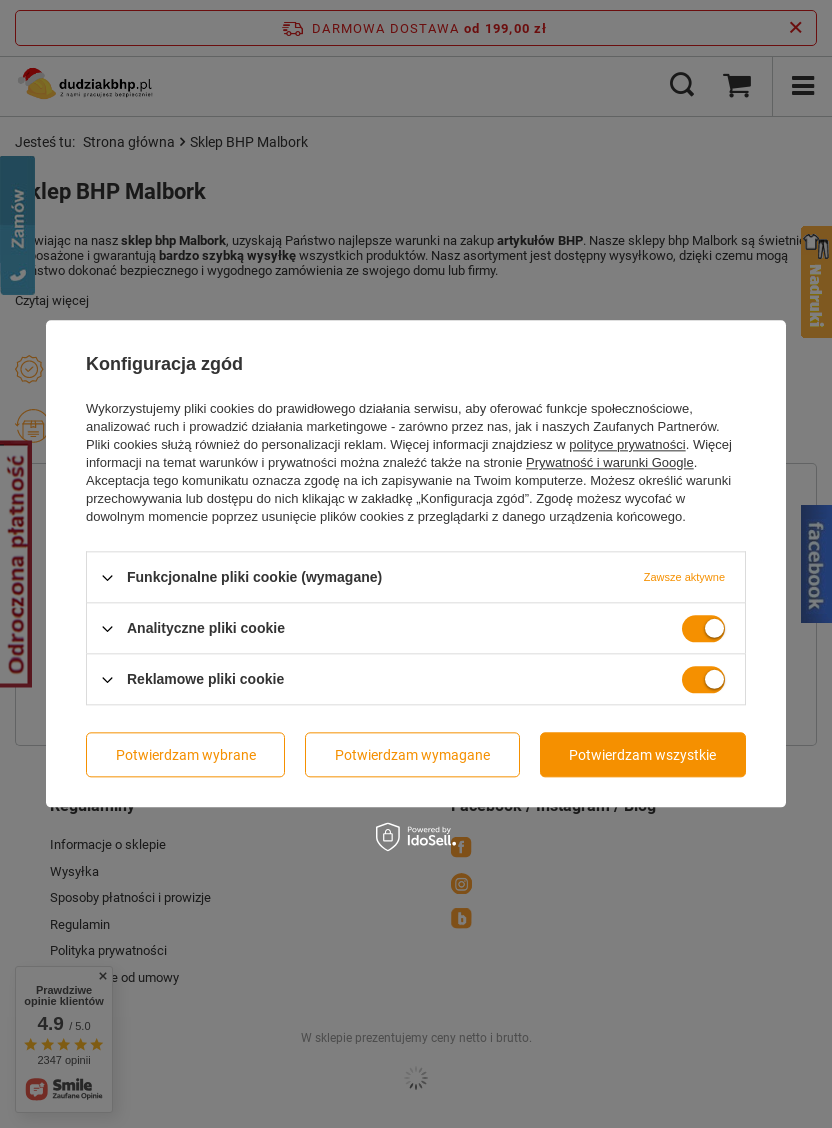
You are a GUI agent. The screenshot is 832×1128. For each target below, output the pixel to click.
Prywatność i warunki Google (610, 462)
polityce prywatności (627, 444)
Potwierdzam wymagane (412, 755)
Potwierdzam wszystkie (642, 755)
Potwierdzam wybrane (186, 755)
